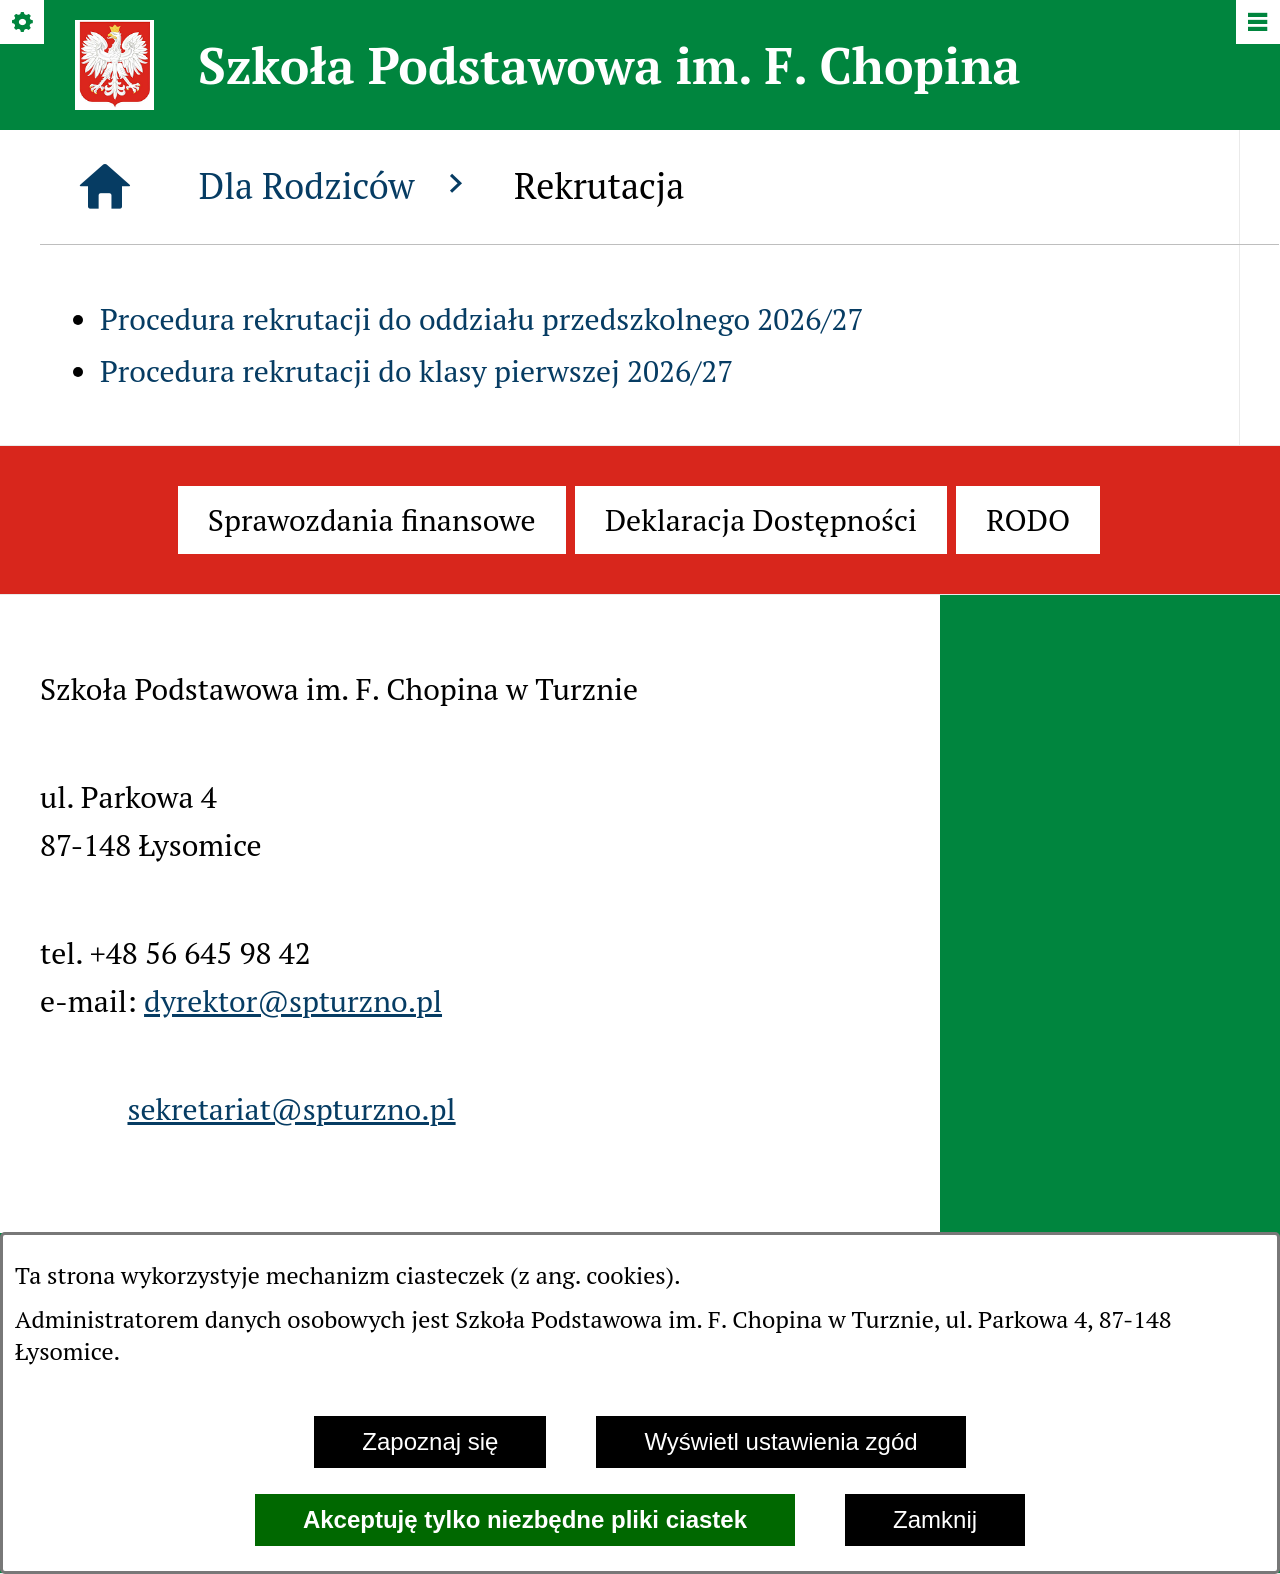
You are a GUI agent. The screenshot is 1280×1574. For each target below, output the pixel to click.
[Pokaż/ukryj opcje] (23, 23)
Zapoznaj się (430, 1441)
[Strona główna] (105, 187)
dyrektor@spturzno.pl (293, 1001)
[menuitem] (372, 520)
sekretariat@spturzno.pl (291, 1109)
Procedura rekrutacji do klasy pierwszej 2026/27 (416, 371)
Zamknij (935, 1519)
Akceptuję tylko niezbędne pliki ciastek (525, 1519)
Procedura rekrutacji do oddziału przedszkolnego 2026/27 (482, 319)
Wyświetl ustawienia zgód (780, 1441)
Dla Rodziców (336, 185)
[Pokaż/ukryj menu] (1256, 23)
